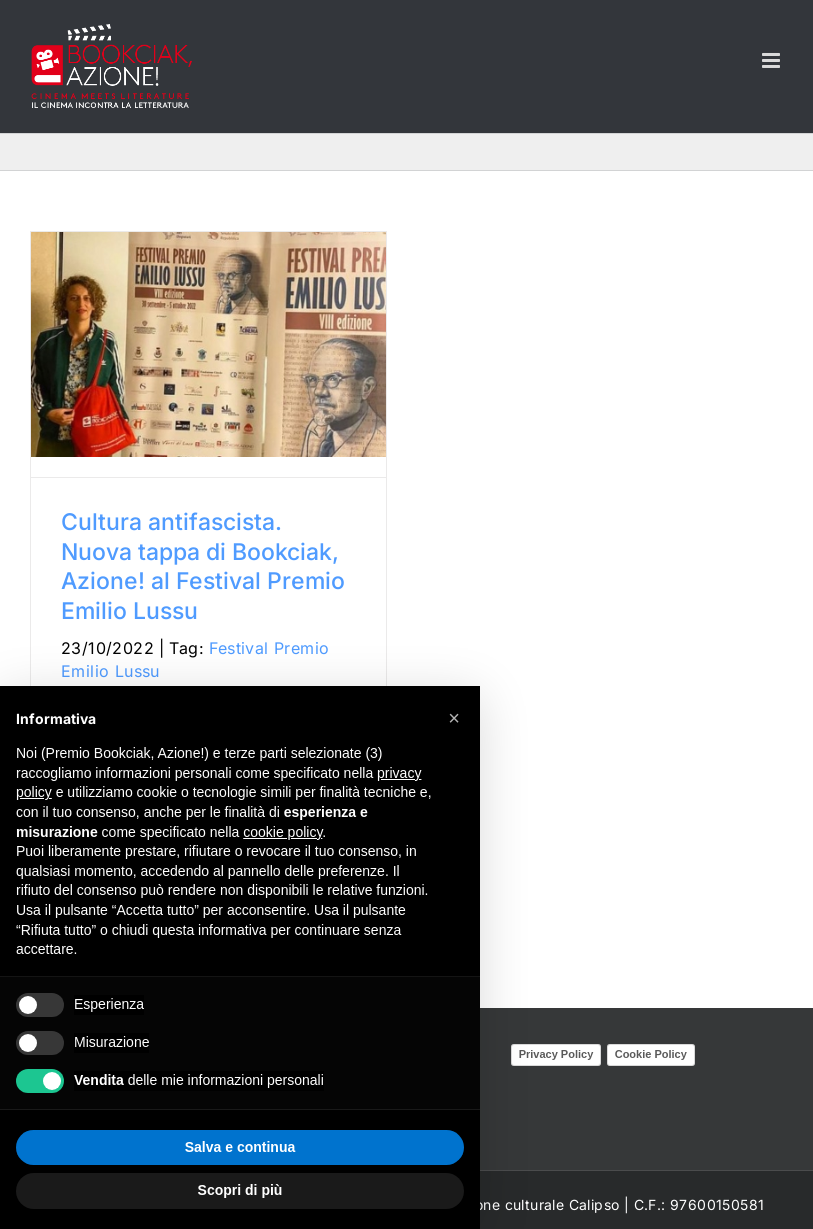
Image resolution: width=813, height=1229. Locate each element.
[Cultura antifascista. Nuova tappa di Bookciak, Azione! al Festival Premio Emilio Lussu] (208, 344)
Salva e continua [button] (240, 1147)
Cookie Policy (651, 1054)
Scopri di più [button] (240, 1190)
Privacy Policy (556, 1054)
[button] (454, 718)
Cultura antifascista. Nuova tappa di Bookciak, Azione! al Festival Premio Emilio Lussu (203, 567)
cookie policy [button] (282, 832)
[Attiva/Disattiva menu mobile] (772, 60)
